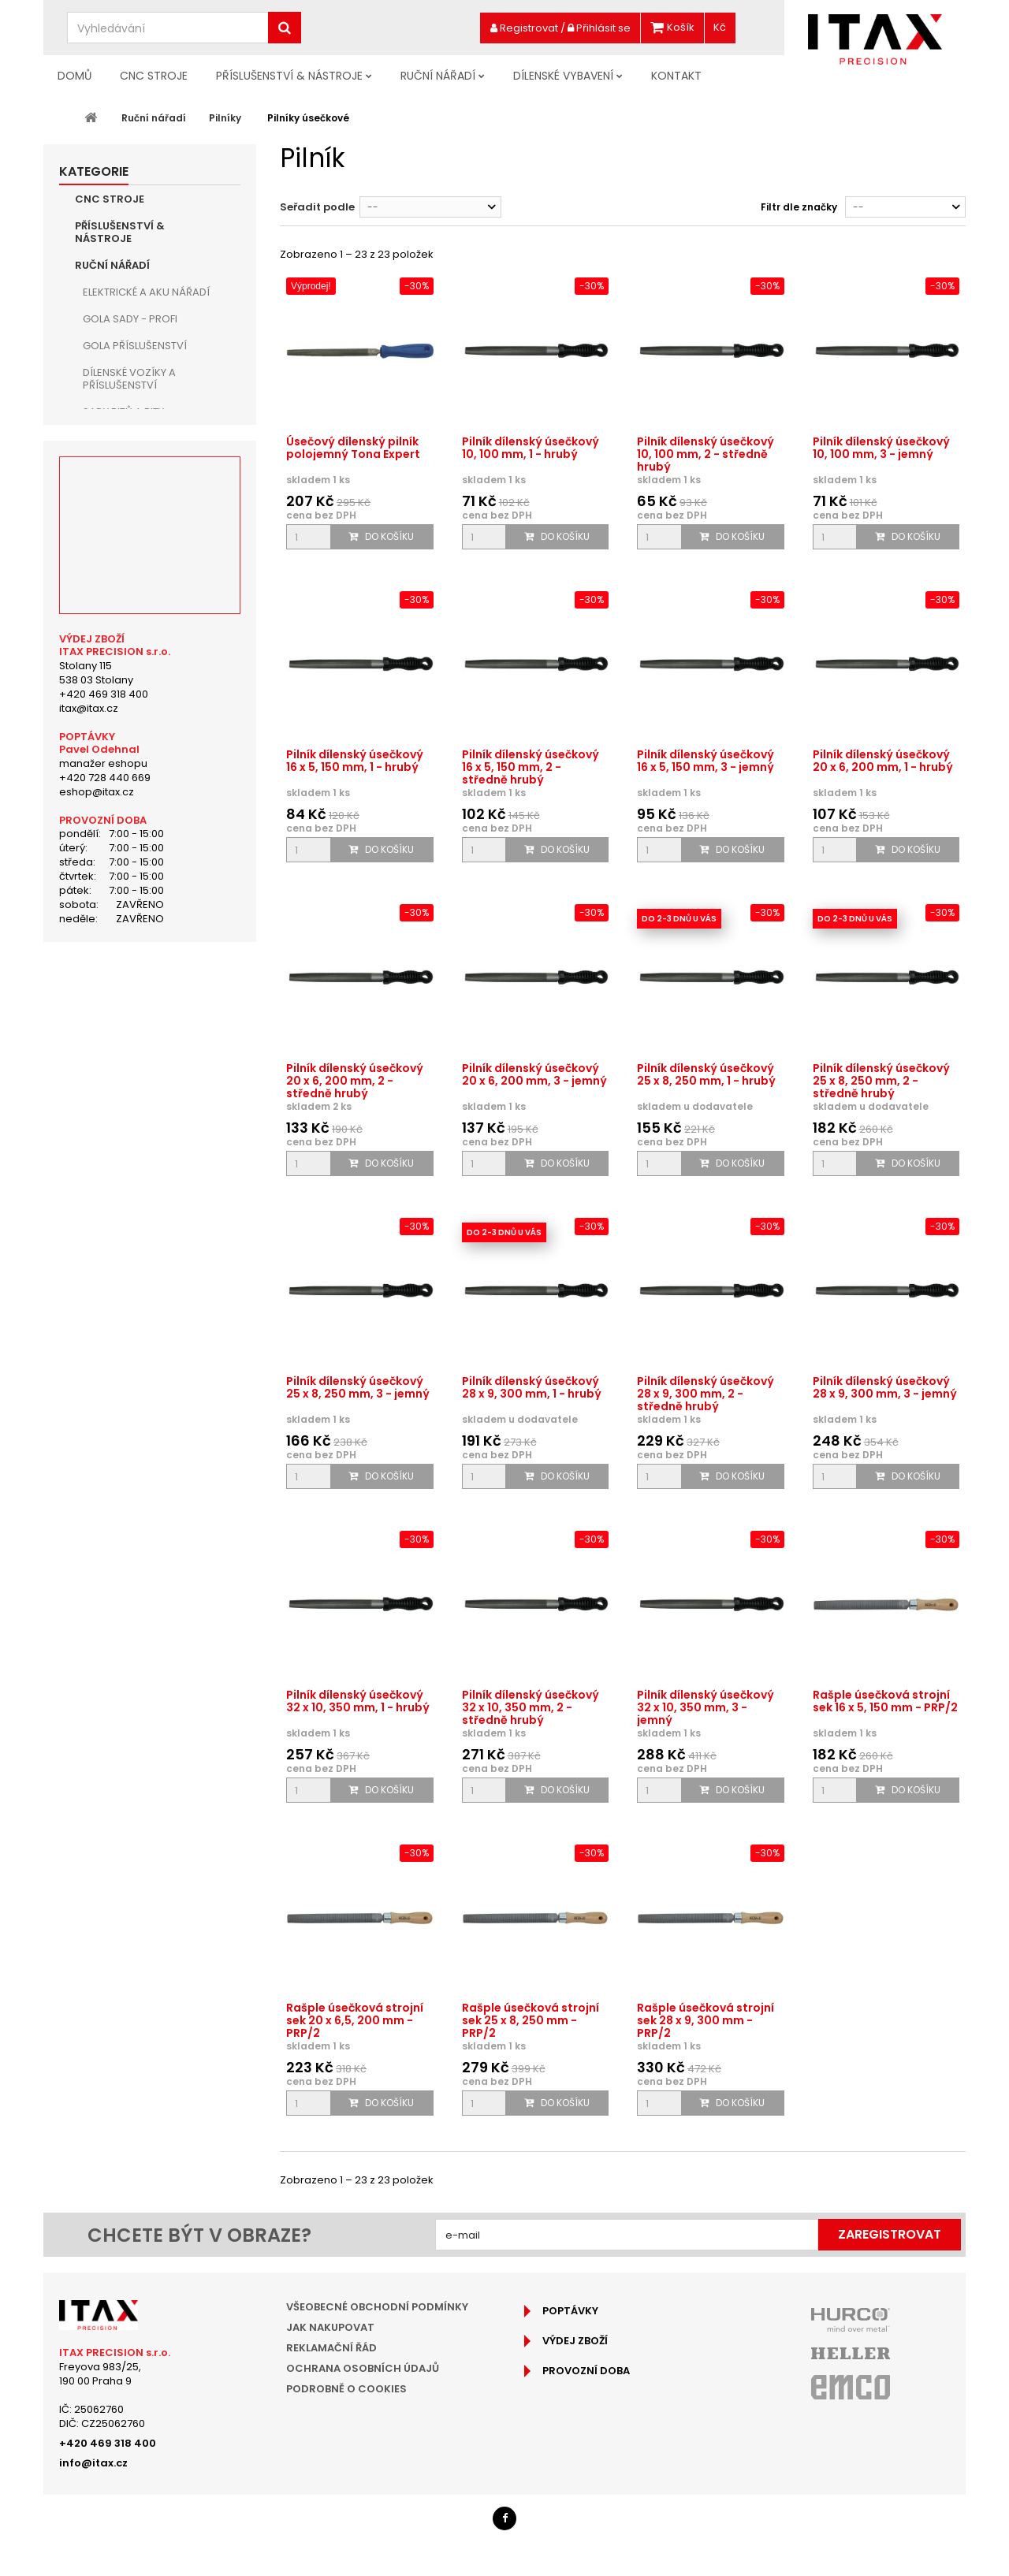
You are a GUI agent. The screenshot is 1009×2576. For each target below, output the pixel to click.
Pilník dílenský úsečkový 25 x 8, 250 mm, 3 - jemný (358, 1387)
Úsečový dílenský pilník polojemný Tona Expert (353, 447)
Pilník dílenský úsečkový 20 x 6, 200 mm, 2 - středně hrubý (354, 1081)
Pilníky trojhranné (150, 653)
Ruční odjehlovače (137, 880)
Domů (74, 76)
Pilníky (100, 545)
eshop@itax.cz (96, 1557)
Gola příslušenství (135, 345)
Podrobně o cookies (346, 2388)
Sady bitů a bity (123, 411)
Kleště (99, 519)
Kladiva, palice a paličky (148, 492)
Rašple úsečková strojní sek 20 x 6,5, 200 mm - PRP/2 (354, 2020)
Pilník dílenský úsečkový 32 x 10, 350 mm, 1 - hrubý (358, 1701)
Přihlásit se (599, 27)
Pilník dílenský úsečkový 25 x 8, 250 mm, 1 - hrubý (706, 1074)
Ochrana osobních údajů (362, 2368)
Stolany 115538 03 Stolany (96, 1437)
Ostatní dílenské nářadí (148, 1053)
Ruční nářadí (437, 76)
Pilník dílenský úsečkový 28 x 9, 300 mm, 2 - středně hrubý (705, 1394)
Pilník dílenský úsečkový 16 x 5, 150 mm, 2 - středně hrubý (530, 767)
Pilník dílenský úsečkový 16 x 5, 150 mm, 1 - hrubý (354, 760)
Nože (96, 853)
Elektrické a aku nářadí (146, 292)
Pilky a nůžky (117, 826)
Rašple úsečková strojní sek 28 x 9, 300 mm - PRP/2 (705, 2020)
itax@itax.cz (88, 1472)
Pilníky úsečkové (144, 706)
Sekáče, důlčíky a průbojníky (130, 793)
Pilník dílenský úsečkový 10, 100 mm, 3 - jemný (881, 447)
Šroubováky (117, 465)
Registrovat (524, 27)
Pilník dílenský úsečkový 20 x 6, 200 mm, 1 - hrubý (883, 760)
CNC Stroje (154, 76)
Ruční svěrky (118, 760)
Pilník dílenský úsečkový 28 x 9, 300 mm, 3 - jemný (885, 1387)
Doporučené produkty (141, 1160)
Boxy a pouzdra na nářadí (155, 999)
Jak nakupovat (330, 2327)
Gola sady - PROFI (130, 318)
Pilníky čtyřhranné (149, 679)
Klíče (96, 438)
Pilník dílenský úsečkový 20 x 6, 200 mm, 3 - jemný (534, 1074)
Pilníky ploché (136, 599)
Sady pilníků (131, 572)
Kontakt (676, 76)
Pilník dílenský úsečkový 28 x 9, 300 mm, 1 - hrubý (531, 1387)
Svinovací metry (128, 973)
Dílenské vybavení (563, 76)
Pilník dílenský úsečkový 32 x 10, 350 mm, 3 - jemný (705, 1707)
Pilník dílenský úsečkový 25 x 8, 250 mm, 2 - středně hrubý (881, 1081)
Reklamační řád (331, 2347)
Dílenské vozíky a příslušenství (129, 379)
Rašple (116, 733)
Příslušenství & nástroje (289, 76)
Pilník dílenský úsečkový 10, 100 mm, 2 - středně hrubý (705, 454)
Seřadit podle (317, 206)
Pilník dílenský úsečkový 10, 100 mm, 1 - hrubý (530, 447)
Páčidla (104, 906)
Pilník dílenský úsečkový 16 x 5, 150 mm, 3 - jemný (705, 760)
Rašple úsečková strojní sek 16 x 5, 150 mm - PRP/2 (885, 1701)
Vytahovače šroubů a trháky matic (144, 940)
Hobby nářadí (120, 1107)
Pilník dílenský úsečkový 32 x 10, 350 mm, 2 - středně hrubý (530, 1707)
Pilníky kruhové (141, 626)
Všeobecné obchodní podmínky (377, 2306)
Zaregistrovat (889, 2234)
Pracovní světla (128, 1026)
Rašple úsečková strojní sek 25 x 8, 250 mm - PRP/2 (530, 2020)
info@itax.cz (93, 2462)
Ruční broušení (125, 1080)
